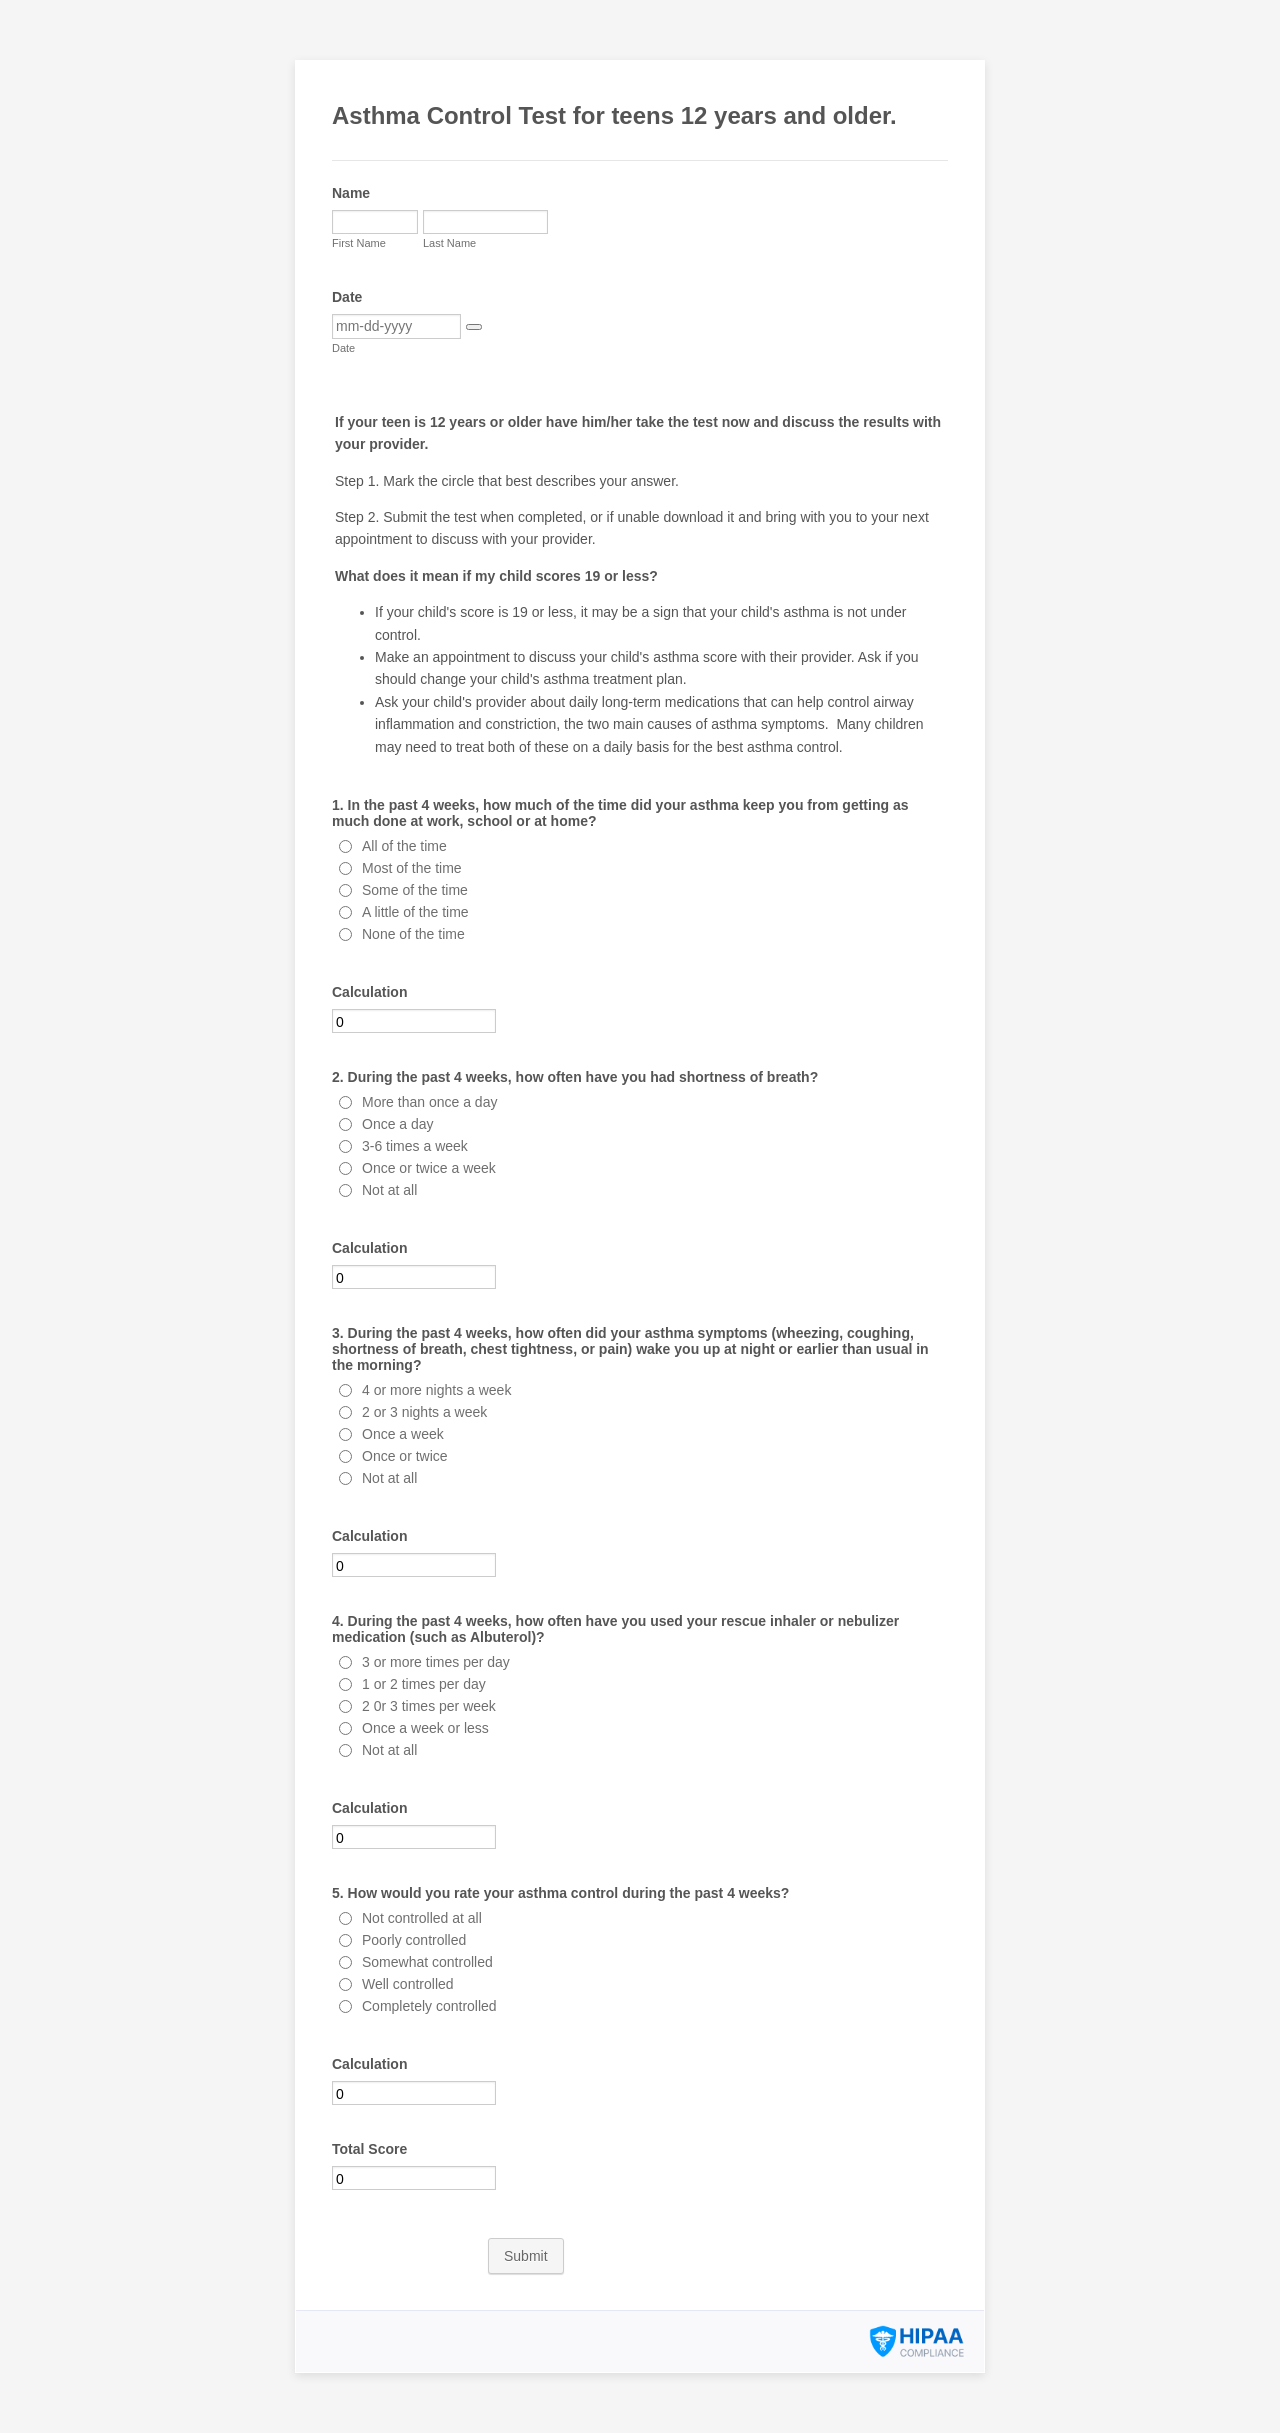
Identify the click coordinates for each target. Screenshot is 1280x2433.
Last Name (449, 243)
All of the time (404, 846)
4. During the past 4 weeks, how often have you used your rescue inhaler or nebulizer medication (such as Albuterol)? (615, 1629)
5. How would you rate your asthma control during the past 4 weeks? (560, 1893)
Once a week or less (425, 1728)
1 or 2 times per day (424, 1684)
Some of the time (415, 890)
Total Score (369, 2149)
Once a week (403, 1434)
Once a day (398, 1124)
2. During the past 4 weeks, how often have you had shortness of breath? (575, 1077)
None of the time (413, 934)
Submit (526, 2256)
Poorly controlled (414, 1940)
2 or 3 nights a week (424, 1412)
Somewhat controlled (427, 1962)
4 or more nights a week (436, 1390)
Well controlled (408, 1984)
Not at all (389, 1190)
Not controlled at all (422, 1918)
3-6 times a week (415, 1146)
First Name (359, 243)
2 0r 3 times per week (429, 1706)
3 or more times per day (436, 1662)
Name (351, 193)
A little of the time (415, 912)
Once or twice (405, 1456)
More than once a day (429, 1102)
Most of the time (412, 868)
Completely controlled (429, 2006)
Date (347, 297)
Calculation (369, 992)
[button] (474, 327)
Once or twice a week (429, 1168)
